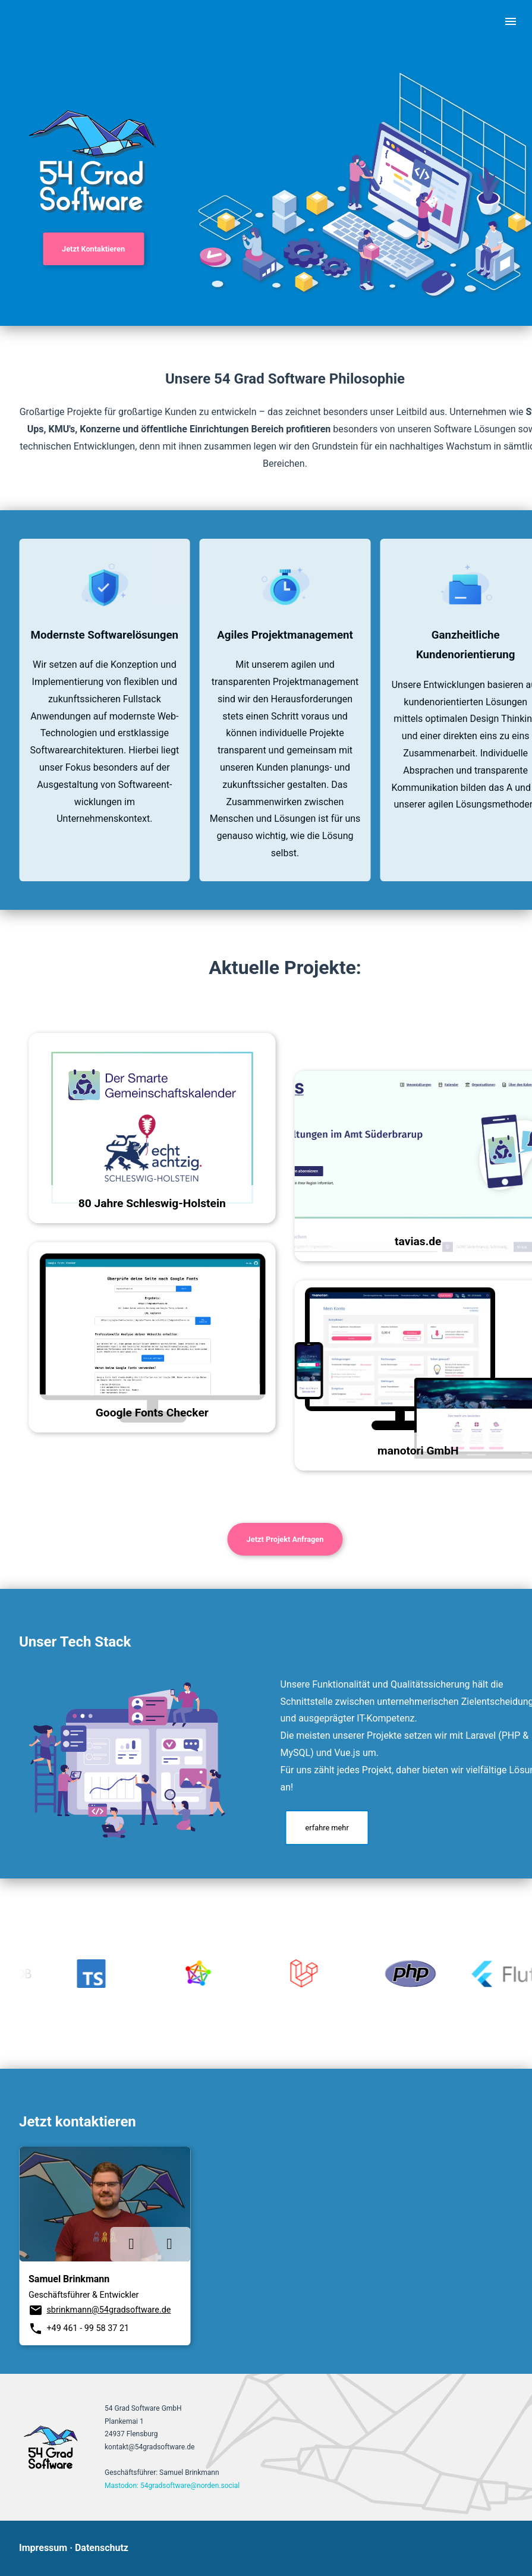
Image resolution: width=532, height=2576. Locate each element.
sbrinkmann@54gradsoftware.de (108, 2310)
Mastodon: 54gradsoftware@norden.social (172, 2485)
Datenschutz (101, 2547)
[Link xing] (169, 2244)
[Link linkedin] (131, 2244)
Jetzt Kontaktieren (93, 248)
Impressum (43, 2547)
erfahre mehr (327, 1827)
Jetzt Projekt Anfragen (285, 1539)
